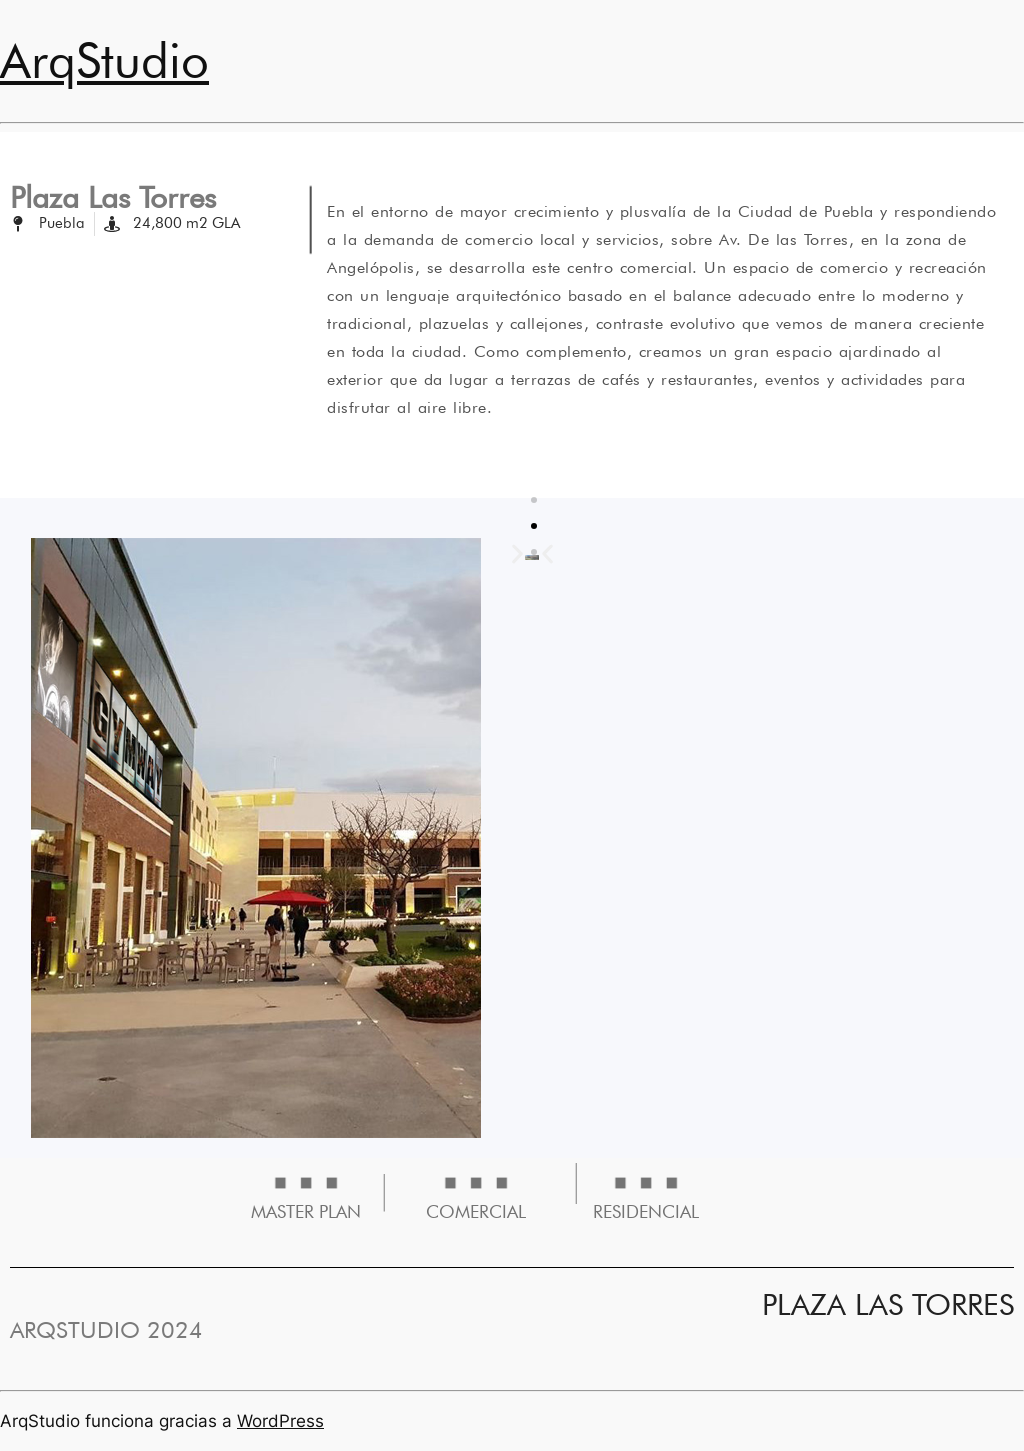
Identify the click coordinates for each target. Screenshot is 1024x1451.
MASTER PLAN (306, 1211)
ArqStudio (104, 60)
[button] (547, 554)
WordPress (280, 1421)
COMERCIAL (476, 1211)
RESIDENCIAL (646, 1211)
